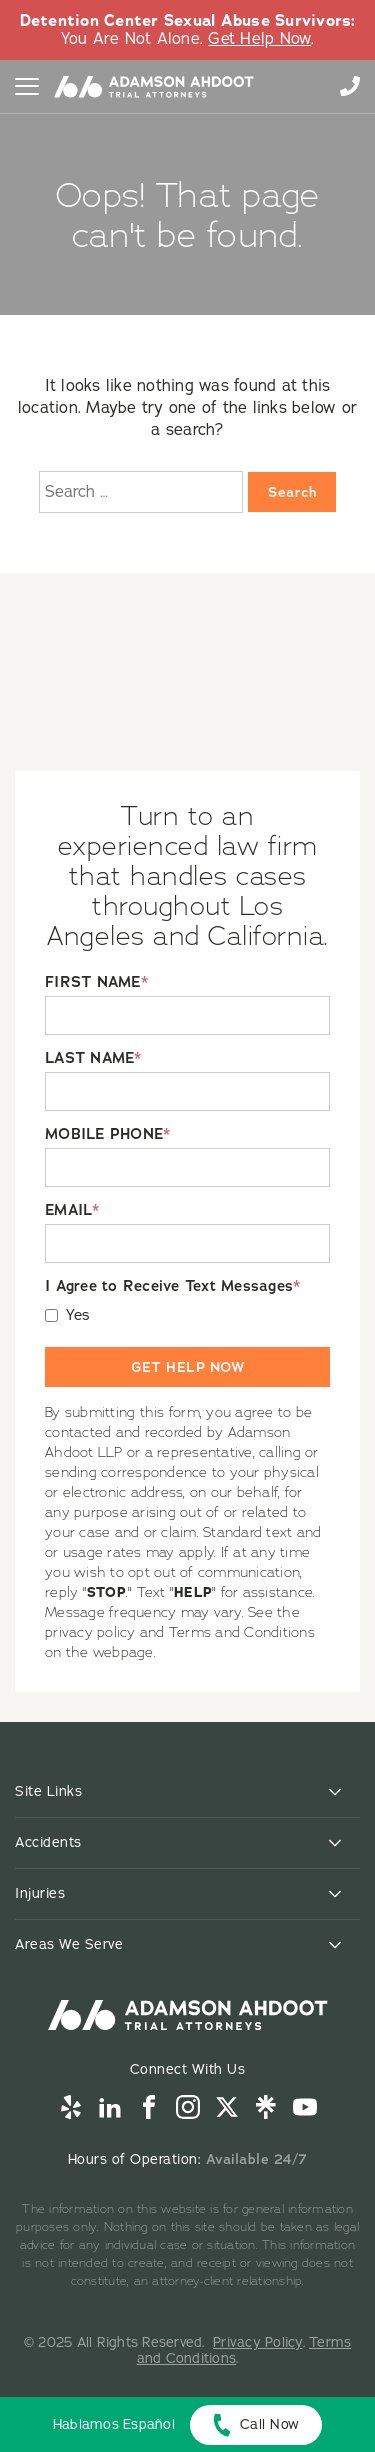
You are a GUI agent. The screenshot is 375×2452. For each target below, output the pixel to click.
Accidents (48, 1842)
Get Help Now (259, 39)
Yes (78, 1315)
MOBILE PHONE (107, 1134)
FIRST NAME (96, 982)
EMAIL (72, 1210)
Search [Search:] (292, 492)
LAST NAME (93, 1058)
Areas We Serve (69, 1944)
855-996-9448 (350, 86)
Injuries (40, 1893)
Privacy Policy (258, 2342)
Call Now (270, 2424)
